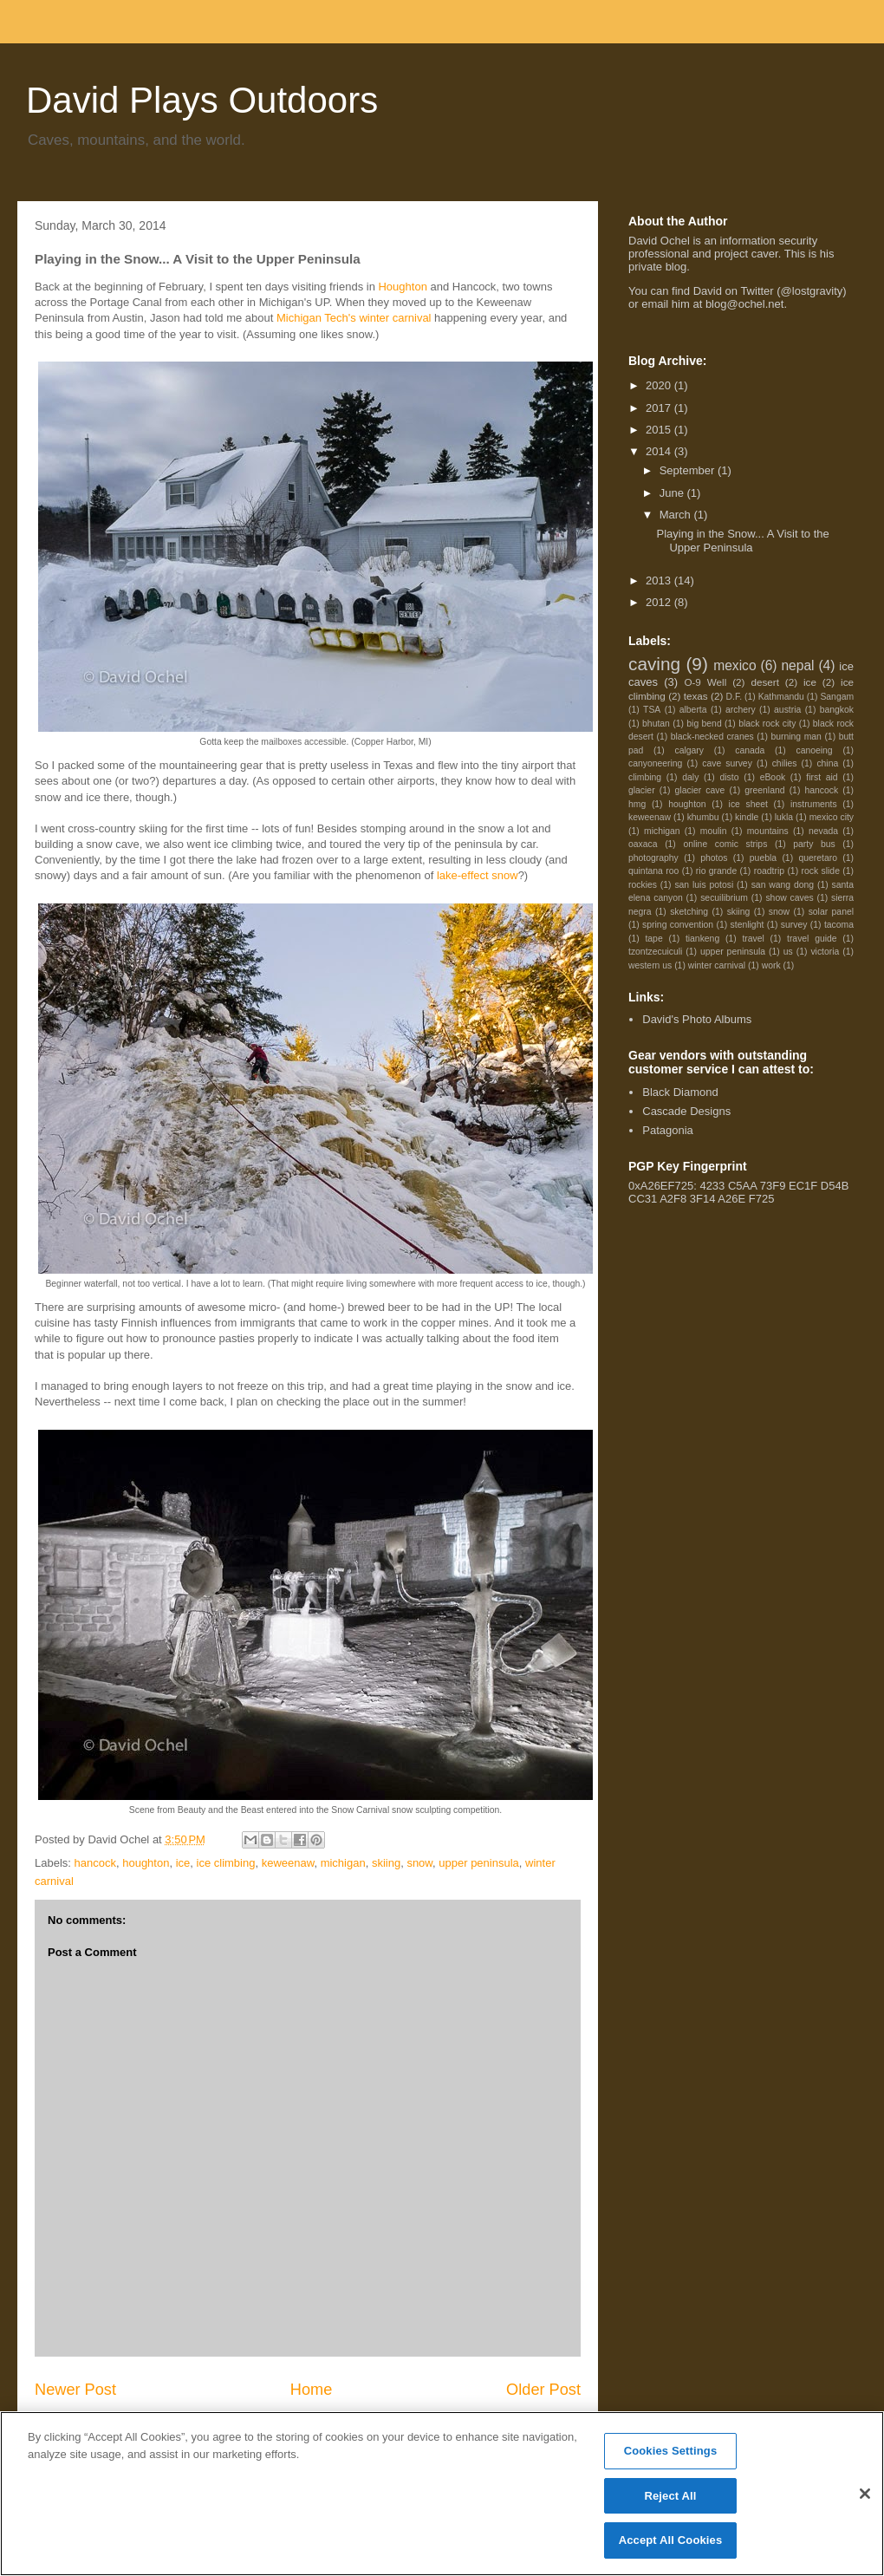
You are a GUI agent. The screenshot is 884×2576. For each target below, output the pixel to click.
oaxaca (643, 844)
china (827, 763)
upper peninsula (479, 1862)
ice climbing (226, 1862)
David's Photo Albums (696, 1019)
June (673, 492)
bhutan (656, 723)
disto (729, 777)
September (689, 470)
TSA (651, 709)
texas (696, 695)
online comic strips (725, 844)
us (788, 951)
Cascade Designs (686, 1111)
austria (787, 709)
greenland (764, 790)
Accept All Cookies (671, 2540)
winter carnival (716, 965)
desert (764, 682)
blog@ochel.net (744, 303)
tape (653, 938)
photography (653, 858)
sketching (689, 911)
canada (749, 750)
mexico (734, 665)
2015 (660, 429)
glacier (641, 790)
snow (419, 1862)
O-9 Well (705, 682)
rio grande (716, 871)
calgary (690, 750)
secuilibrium (724, 898)
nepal (797, 665)
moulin (713, 831)
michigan (343, 1862)
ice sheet (748, 804)
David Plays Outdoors (202, 100)
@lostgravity (812, 290)
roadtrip (769, 871)
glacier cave (700, 790)
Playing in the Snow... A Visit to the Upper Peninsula (742, 540)
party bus (814, 844)
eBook (772, 777)
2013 (660, 580)
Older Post (543, 2389)
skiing (386, 1862)
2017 (660, 407)
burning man (795, 736)
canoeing (814, 750)
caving (654, 664)
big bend (703, 723)
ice (183, 1862)
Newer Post (75, 2389)
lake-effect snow (477, 875)
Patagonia (667, 1130)
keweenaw (288, 1862)
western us (650, 965)
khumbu (703, 817)
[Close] (865, 2494)
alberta (693, 709)
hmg (637, 804)
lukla (784, 817)
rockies (642, 885)
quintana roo (653, 871)
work (771, 965)
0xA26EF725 (660, 1185)
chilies (784, 763)
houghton (145, 1862)
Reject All (670, 2495)
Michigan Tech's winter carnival (354, 317)
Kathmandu (781, 696)
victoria (824, 951)
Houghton (402, 286)
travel (753, 938)
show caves (789, 898)
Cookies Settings (671, 2450)
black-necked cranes (712, 736)
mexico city (831, 817)
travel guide (812, 938)
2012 (660, 602)
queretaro (817, 858)
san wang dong (782, 885)
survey (794, 924)
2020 (660, 385)
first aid (821, 777)
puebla (763, 858)
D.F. (734, 696)
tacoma (839, 924)
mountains (768, 831)
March (677, 514)
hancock (95, 1862)
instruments (813, 804)
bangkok (837, 709)
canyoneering (655, 763)
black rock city (767, 723)
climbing (644, 777)
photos (713, 858)
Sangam (837, 696)
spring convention (677, 924)
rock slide (821, 871)
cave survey (727, 763)
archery (740, 709)
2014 (660, 451)
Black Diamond (680, 1092)
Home (311, 2389)
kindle (746, 817)
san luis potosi (703, 885)
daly (690, 777)
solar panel (831, 911)
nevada (823, 831)
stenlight (747, 924)
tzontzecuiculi (655, 951)
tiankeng (702, 938)
